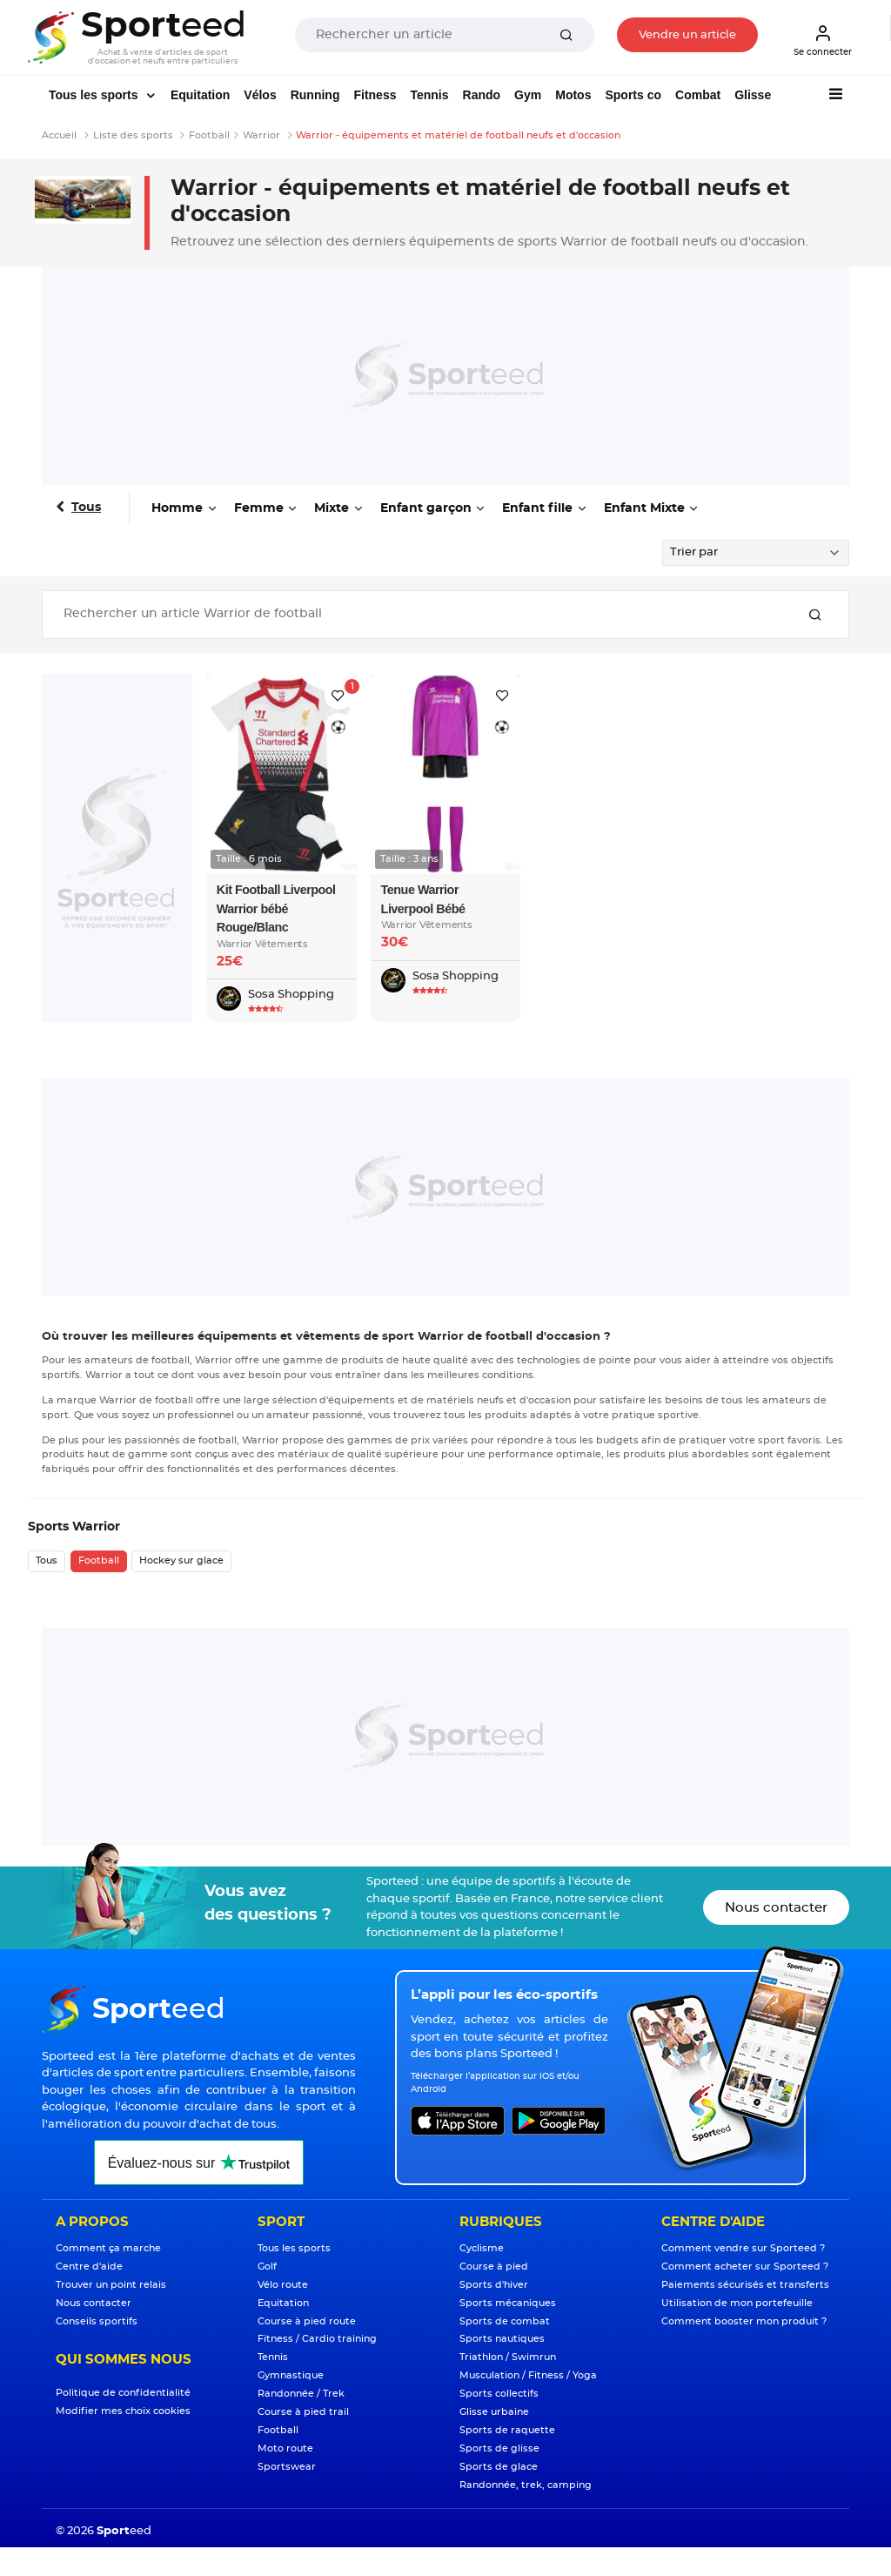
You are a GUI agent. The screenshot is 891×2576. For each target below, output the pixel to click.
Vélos (260, 95)
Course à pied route (307, 2321)
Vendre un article (687, 35)
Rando (482, 95)
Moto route (285, 2448)
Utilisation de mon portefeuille (737, 2303)
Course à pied (493, 2266)
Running (315, 95)
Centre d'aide (89, 2266)
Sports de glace (498, 2467)
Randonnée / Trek (301, 2393)
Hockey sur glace (181, 1560)
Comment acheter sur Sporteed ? (744, 2266)
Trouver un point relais (111, 2285)
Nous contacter (776, 1907)
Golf (267, 2266)
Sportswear (287, 2467)
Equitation (200, 95)
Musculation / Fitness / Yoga (528, 2375)
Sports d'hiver (493, 2285)
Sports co (633, 95)
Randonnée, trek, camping (525, 2485)
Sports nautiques (502, 2339)
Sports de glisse (499, 2448)
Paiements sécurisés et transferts (745, 2285)
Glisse (752, 95)
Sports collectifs (499, 2393)
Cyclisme (481, 2248)
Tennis (429, 95)
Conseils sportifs (96, 2321)
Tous (86, 507)
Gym (527, 95)
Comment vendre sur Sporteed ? (743, 2248)
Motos (573, 95)
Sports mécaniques (507, 2303)
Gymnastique (291, 2375)
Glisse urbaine (494, 2412)
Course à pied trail (303, 2412)
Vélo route (283, 2285)
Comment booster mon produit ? (744, 2321)
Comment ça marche (108, 2248)
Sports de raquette (507, 2430)
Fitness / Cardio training (317, 2339)
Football (98, 1560)
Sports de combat (504, 2321)
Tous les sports (95, 95)
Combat (697, 95)
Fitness (374, 95)
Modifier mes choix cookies (123, 2411)
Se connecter (823, 40)
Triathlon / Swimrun (507, 2357)
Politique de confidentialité (123, 2393)
